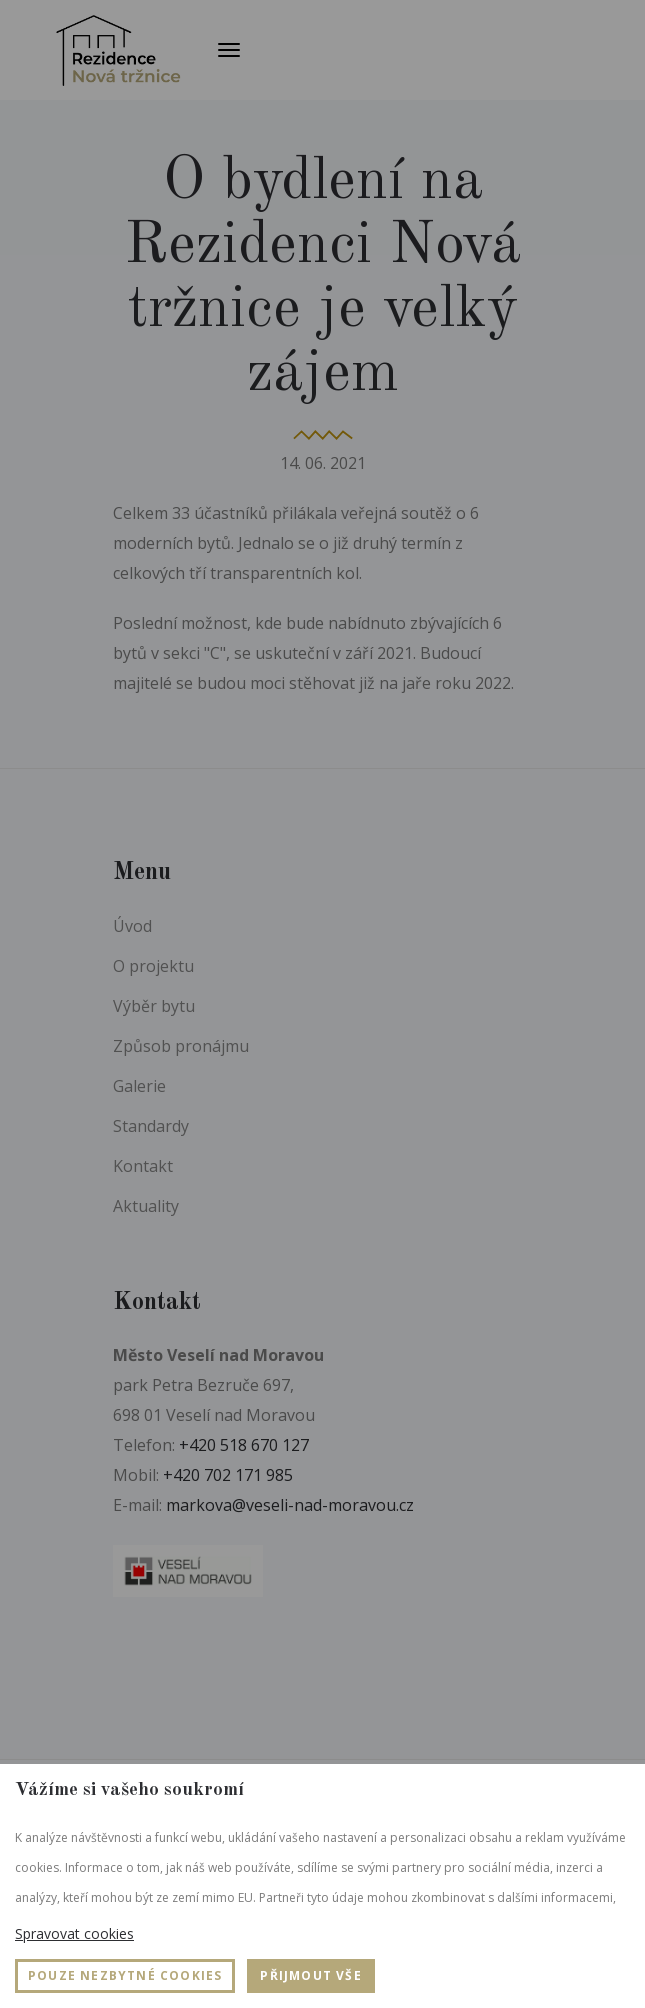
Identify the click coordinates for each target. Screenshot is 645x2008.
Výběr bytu (154, 1006)
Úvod (132, 926)
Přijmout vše (310, 1975)
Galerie (139, 1086)
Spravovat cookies (74, 1933)
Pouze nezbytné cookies (125, 1975)
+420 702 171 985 (228, 1475)
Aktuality (146, 1206)
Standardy (151, 1126)
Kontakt (143, 1166)
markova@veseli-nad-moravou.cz (290, 1505)
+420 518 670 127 (244, 1445)
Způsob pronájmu (181, 1046)
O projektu (153, 966)
